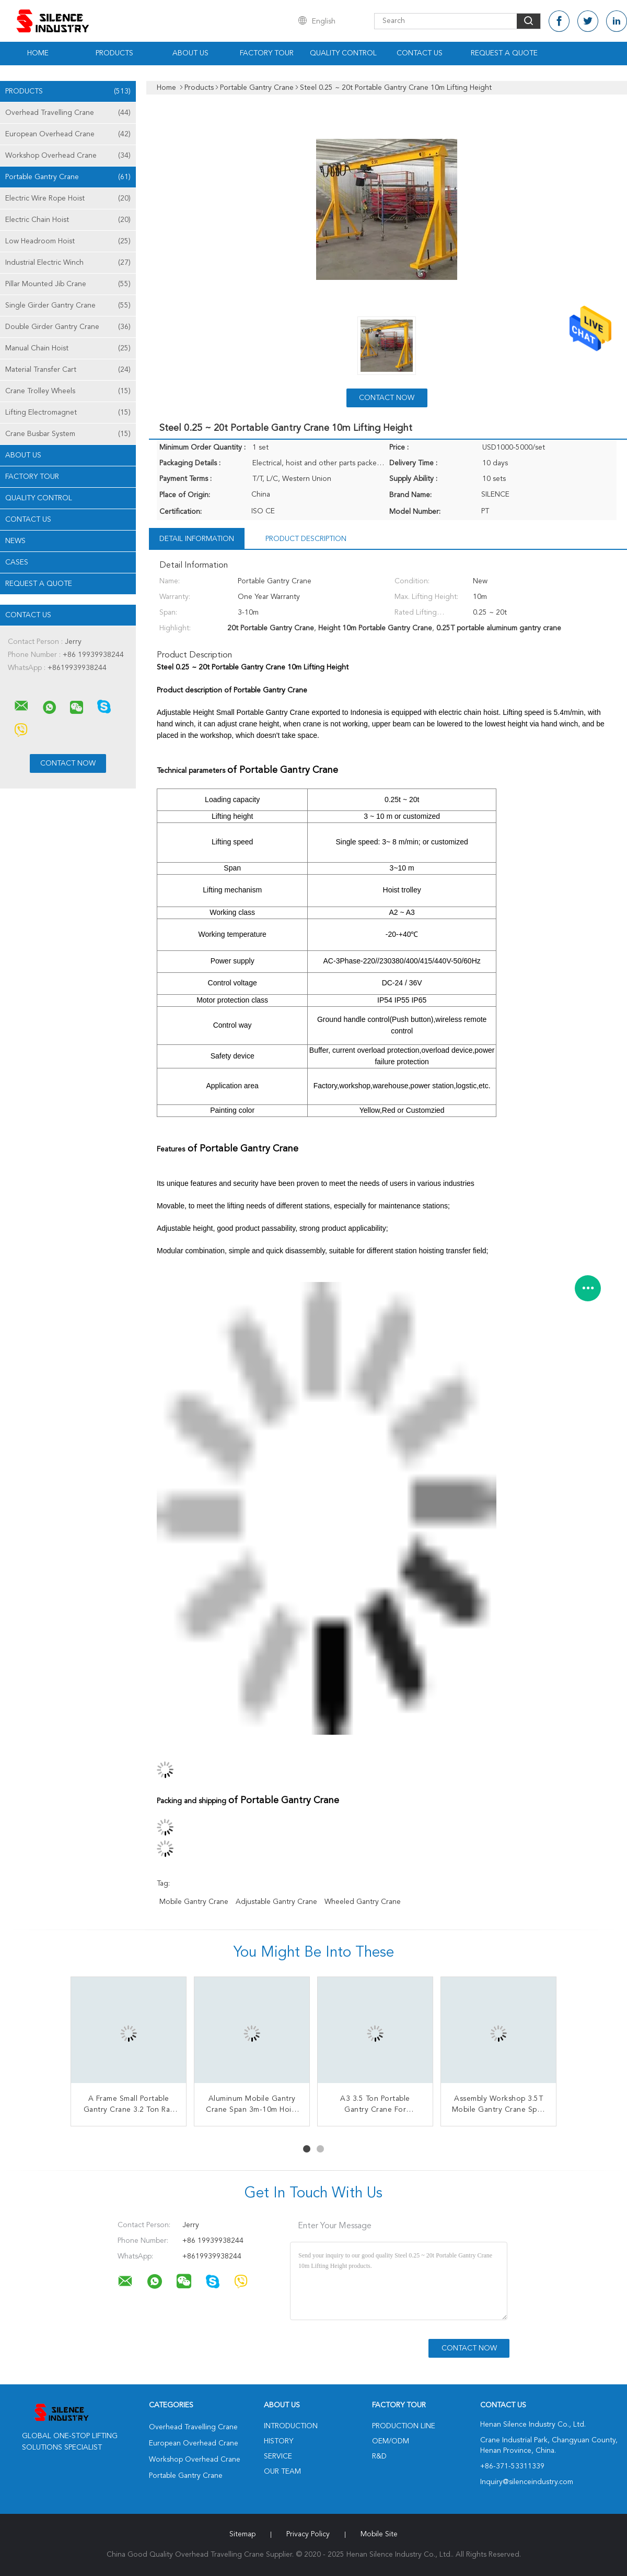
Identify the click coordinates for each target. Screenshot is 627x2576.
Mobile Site (379, 2534)
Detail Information (196, 539)
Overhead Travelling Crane (68, 112)
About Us (190, 53)
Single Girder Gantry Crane (68, 305)
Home (38, 53)
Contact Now (386, 398)
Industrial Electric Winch (68, 262)
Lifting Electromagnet (68, 412)
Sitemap (242, 2534)
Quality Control (343, 53)
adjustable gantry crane (276, 1901)
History (278, 2441)
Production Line (403, 2426)
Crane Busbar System (68, 434)
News (15, 541)
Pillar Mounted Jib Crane (68, 284)
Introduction (291, 2426)
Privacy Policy (308, 2534)
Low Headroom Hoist (68, 241)
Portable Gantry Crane (68, 177)
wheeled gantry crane (362, 1901)
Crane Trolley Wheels (68, 391)
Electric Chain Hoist (68, 219)
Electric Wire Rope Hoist (68, 198)
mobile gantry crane (193, 1901)
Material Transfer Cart (68, 369)
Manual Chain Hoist (68, 348)
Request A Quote (504, 53)
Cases (16, 562)
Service (278, 2456)
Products (114, 53)
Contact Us (420, 53)
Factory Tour (267, 53)
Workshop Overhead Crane (68, 155)
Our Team (282, 2471)
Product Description (305, 539)
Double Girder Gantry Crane (68, 326)
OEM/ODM (390, 2441)
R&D (379, 2456)
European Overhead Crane (68, 134)
